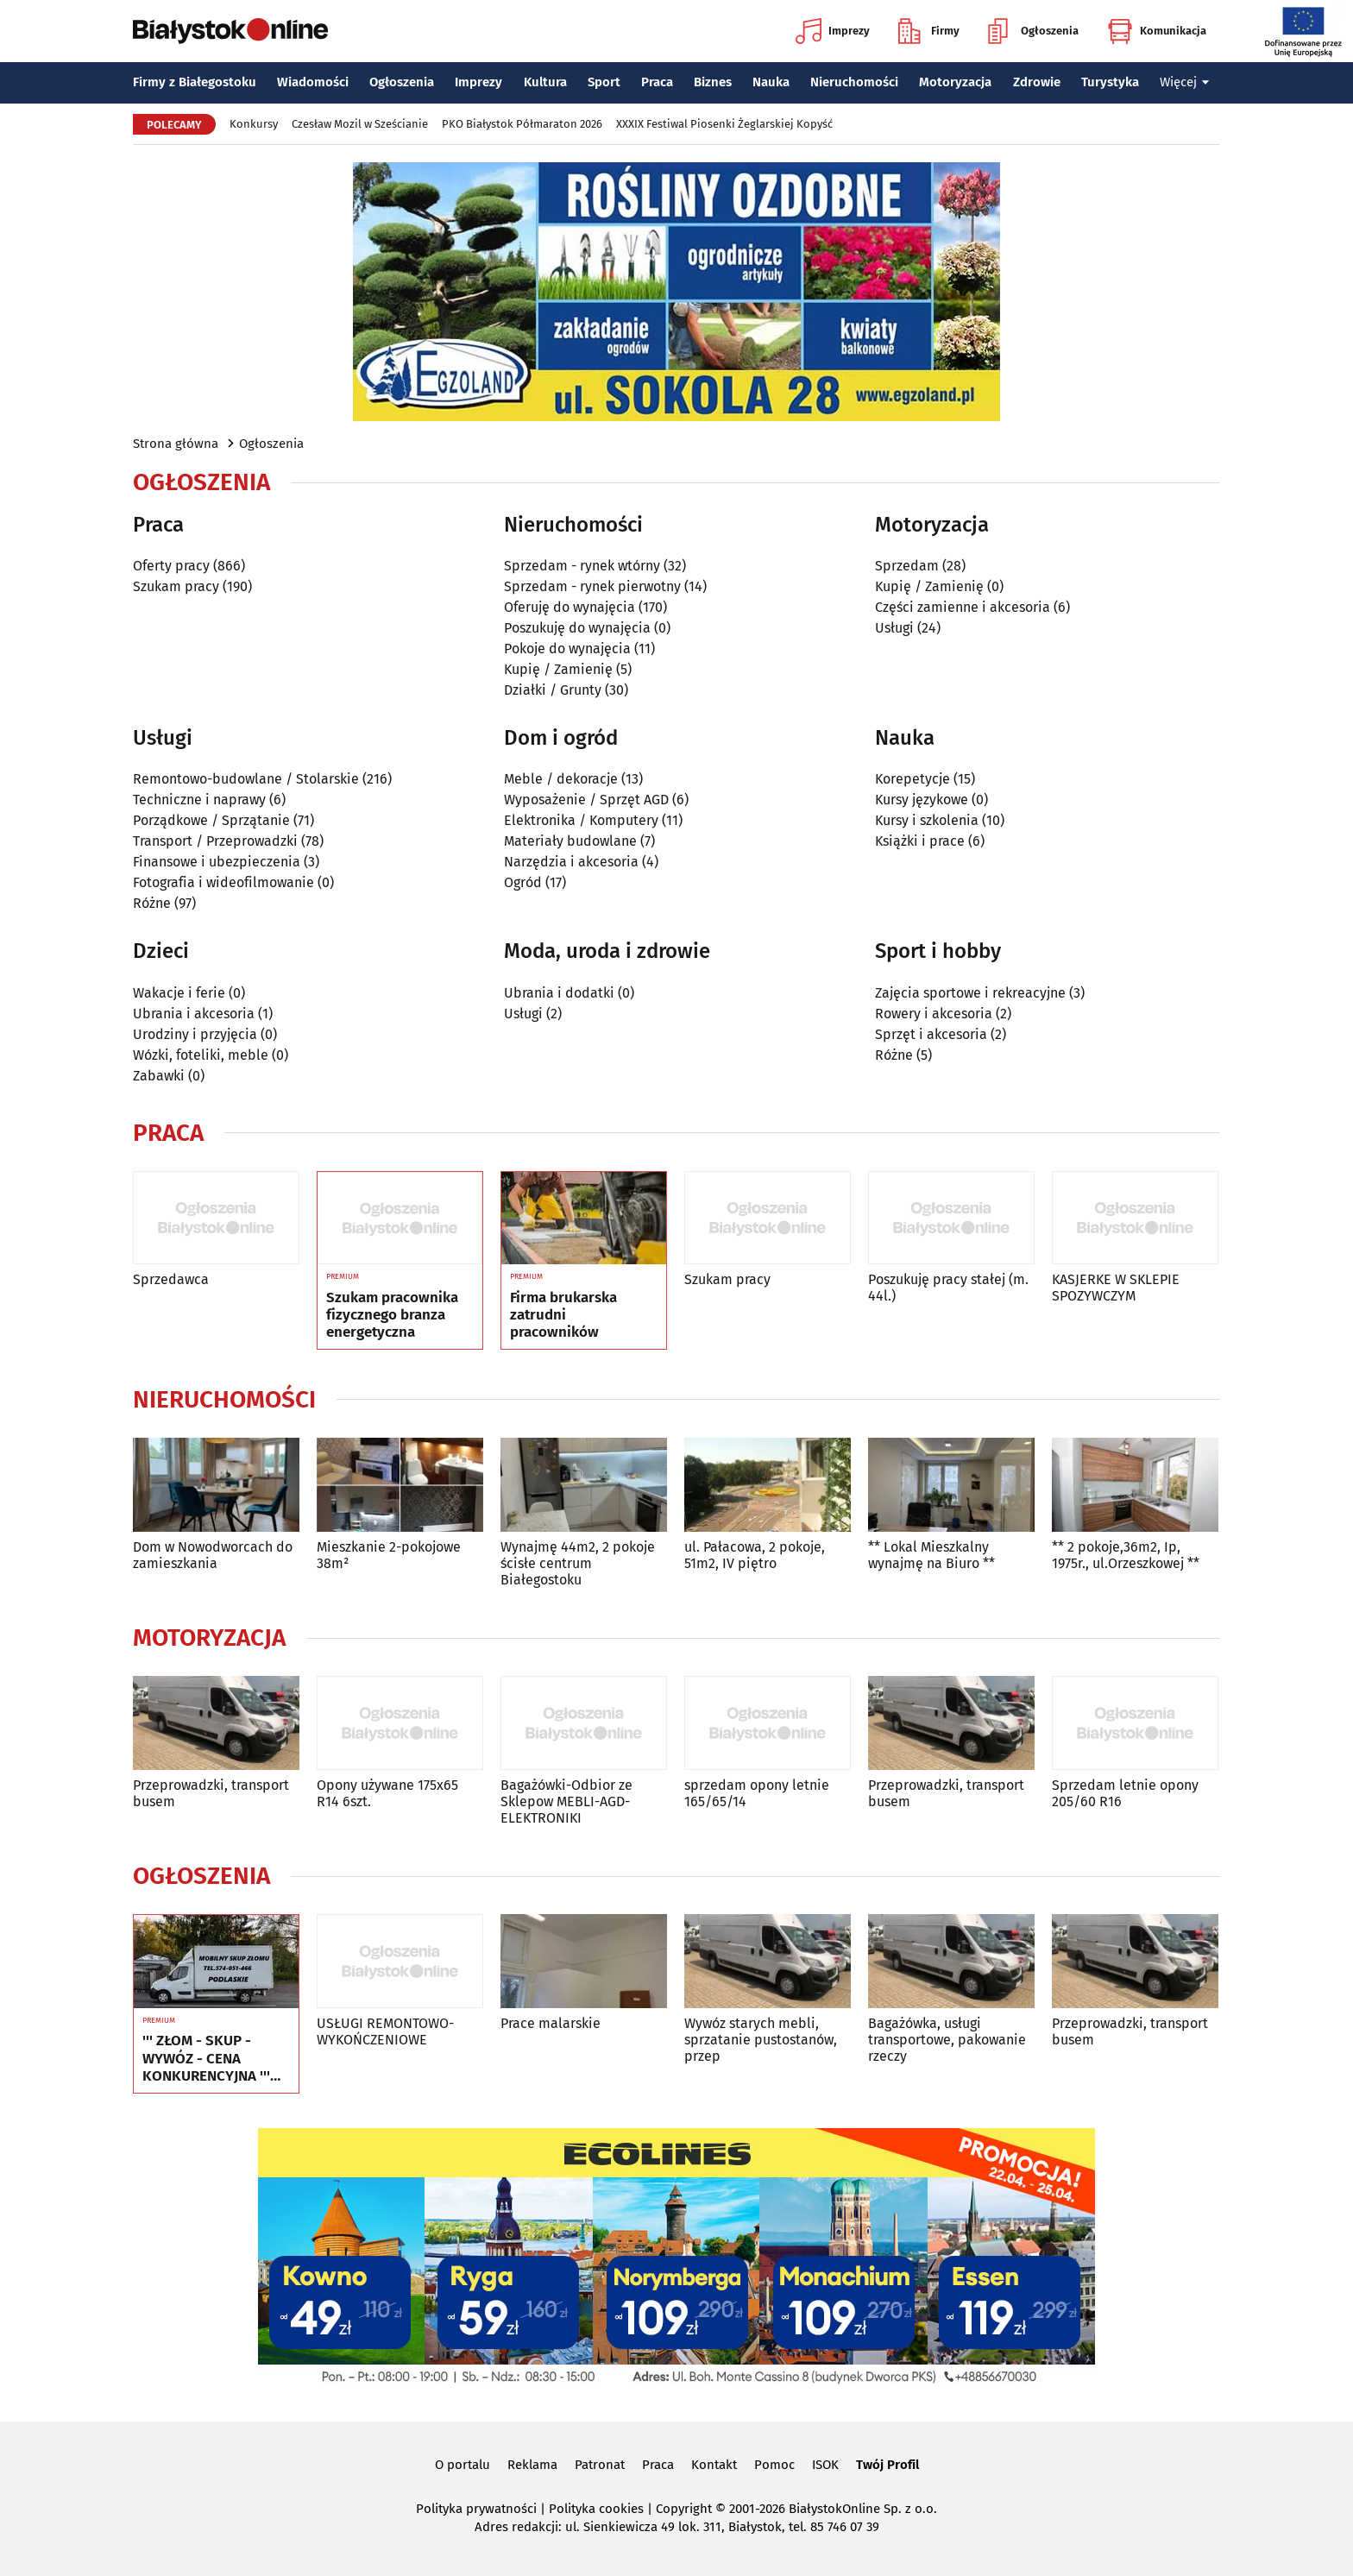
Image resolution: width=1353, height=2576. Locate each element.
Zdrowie (1036, 82)
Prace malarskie (550, 2023)
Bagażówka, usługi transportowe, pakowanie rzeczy (947, 2039)
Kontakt (714, 2464)
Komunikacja (1156, 31)
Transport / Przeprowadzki (215, 841)
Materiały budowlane (570, 841)
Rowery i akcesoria (933, 1013)
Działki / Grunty (552, 690)
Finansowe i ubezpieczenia (216, 861)
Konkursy (254, 123)
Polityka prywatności (476, 2508)
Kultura (545, 82)
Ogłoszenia (1033, 31)
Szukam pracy (176, 586)
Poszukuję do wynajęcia (577, 628)
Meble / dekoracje (561, 779)
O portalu (462, 2464)
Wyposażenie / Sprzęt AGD (586, 799)
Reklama (532, 2464)
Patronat (600, 2464)
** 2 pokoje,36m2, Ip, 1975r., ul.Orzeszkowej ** (1125, 1555)
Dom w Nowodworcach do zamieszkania (213, 1555)
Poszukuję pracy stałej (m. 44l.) (948, 1287)
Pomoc (774, 2464)
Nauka (771, 82)
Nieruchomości (854, 82)
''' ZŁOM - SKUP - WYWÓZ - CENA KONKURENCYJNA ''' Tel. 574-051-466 (206, 2058)
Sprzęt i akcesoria (931, 1034)
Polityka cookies (596, 2508)
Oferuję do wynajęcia (569, 607)
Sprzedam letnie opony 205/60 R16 (1125, 1793)
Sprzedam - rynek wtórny (582, 565)
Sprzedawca (171, 1279)
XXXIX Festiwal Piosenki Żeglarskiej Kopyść (724, 123)
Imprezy (833, 31)
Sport (604, 82)
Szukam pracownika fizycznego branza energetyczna (392, 1315)
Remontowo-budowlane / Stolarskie (246, 779)
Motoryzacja (955, 82)
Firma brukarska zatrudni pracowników (563, 1315)
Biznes (713, 82)
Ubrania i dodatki (559, 993)
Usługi (894, 628)
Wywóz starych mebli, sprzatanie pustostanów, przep (760, 2039)
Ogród (523, 882)
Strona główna (175, 443)
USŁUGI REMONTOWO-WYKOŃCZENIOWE (385, 2031)
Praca (657, 82)
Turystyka (1110, 82)
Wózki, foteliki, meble (200, 1055)
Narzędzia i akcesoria (571, 861)
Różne (152, 903)
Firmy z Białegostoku (194, 82)
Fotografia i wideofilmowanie (223, 882)
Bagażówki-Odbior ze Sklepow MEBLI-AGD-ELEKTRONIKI (566, 1801)
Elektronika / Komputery (581, 820)
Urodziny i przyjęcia (195, 1034)
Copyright (684, 2508)
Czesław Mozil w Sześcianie (360, 123)
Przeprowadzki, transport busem (211, 1793)
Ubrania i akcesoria (194, 1013)
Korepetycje (912, 779)
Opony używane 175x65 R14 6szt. (387, 1793)
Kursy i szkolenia (927, 820)
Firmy (929, 31)
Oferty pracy (171, 565)
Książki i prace (920, 841)
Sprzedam (907, 565)
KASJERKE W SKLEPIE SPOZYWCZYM (1116, 1287)
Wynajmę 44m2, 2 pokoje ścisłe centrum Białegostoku (577, 1563)
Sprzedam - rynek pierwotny (592, 586)
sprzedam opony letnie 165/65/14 (756, 1793)
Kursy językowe (921, 799)
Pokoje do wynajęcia (567, 648)
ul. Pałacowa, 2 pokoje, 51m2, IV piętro (754, 1555)
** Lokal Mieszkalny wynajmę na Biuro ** (931, 1555)
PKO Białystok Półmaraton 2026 (522, 123)
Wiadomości (313, 82)
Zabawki (159, 1076)
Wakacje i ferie (179, 993)
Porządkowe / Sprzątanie (211, 820)
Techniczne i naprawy (199, 799)
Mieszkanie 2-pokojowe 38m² (389, 1555)
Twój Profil (887, 2464)
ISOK (825, 2464)
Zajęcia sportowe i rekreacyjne (970, 993)
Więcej (1185, 82)
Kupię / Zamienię (558, 669)
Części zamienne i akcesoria (962, 607)
